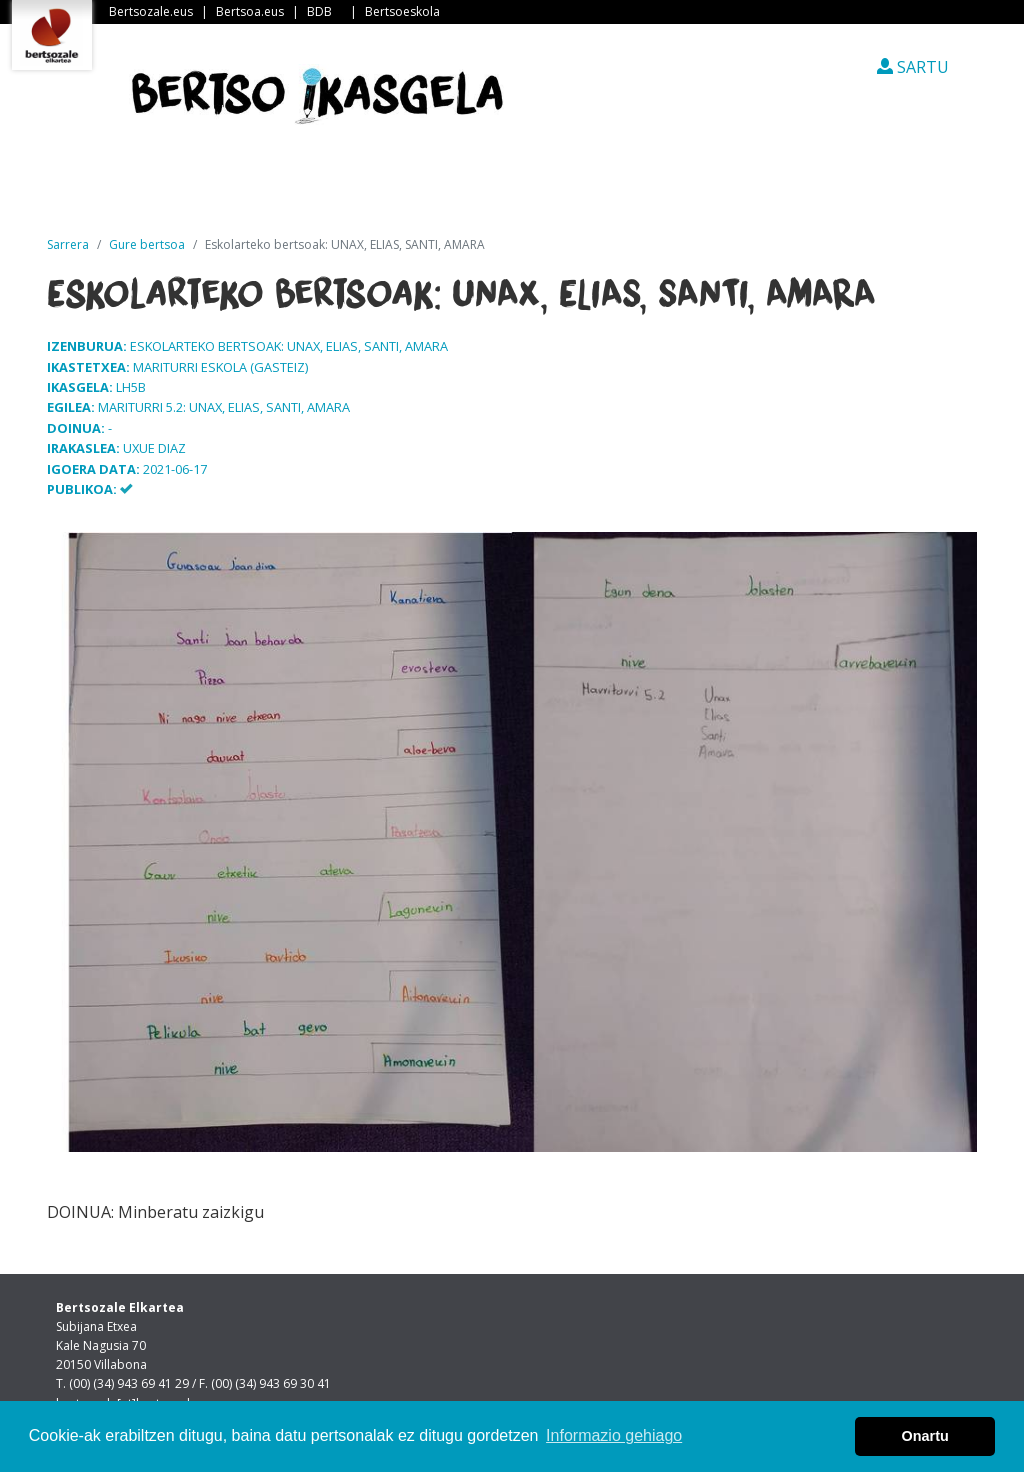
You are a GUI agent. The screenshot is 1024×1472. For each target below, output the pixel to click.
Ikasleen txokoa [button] (704, 189)
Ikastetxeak (534, 189)
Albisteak (258, 189)
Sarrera (131, 189)
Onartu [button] (925, 1436)
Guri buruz (391, 189)
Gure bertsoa (147, 244)
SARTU (913, 67)
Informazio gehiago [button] (614, 1435)
